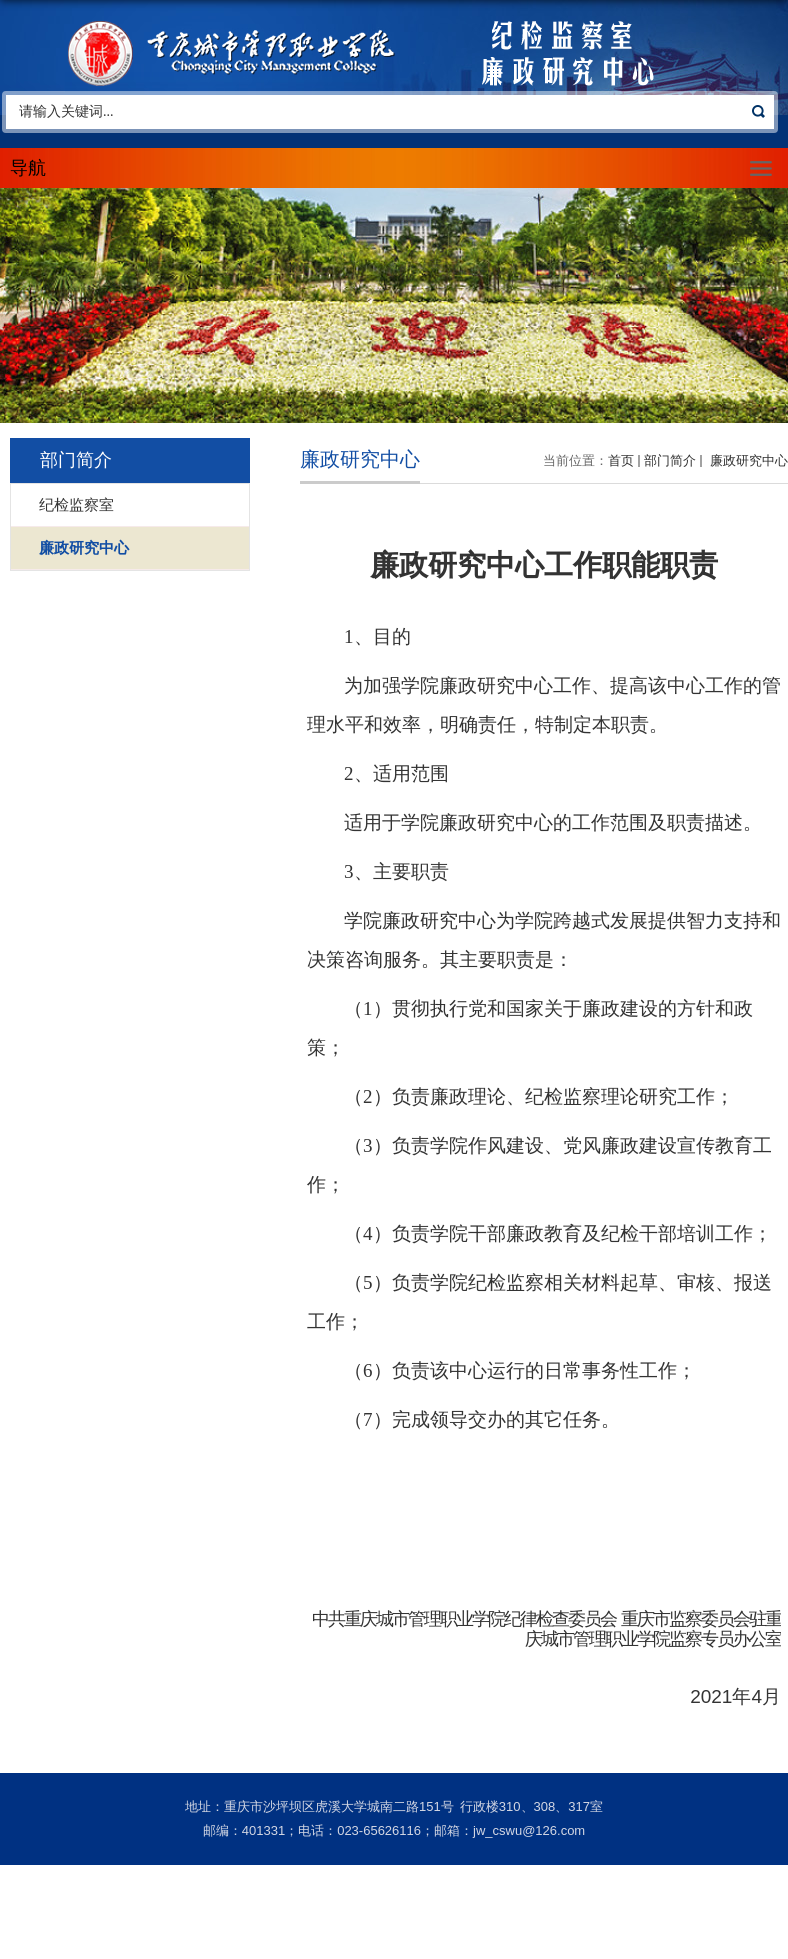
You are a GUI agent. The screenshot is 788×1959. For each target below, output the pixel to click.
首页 (621, 460)
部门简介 (670, 460)
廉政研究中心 (747, 460)
